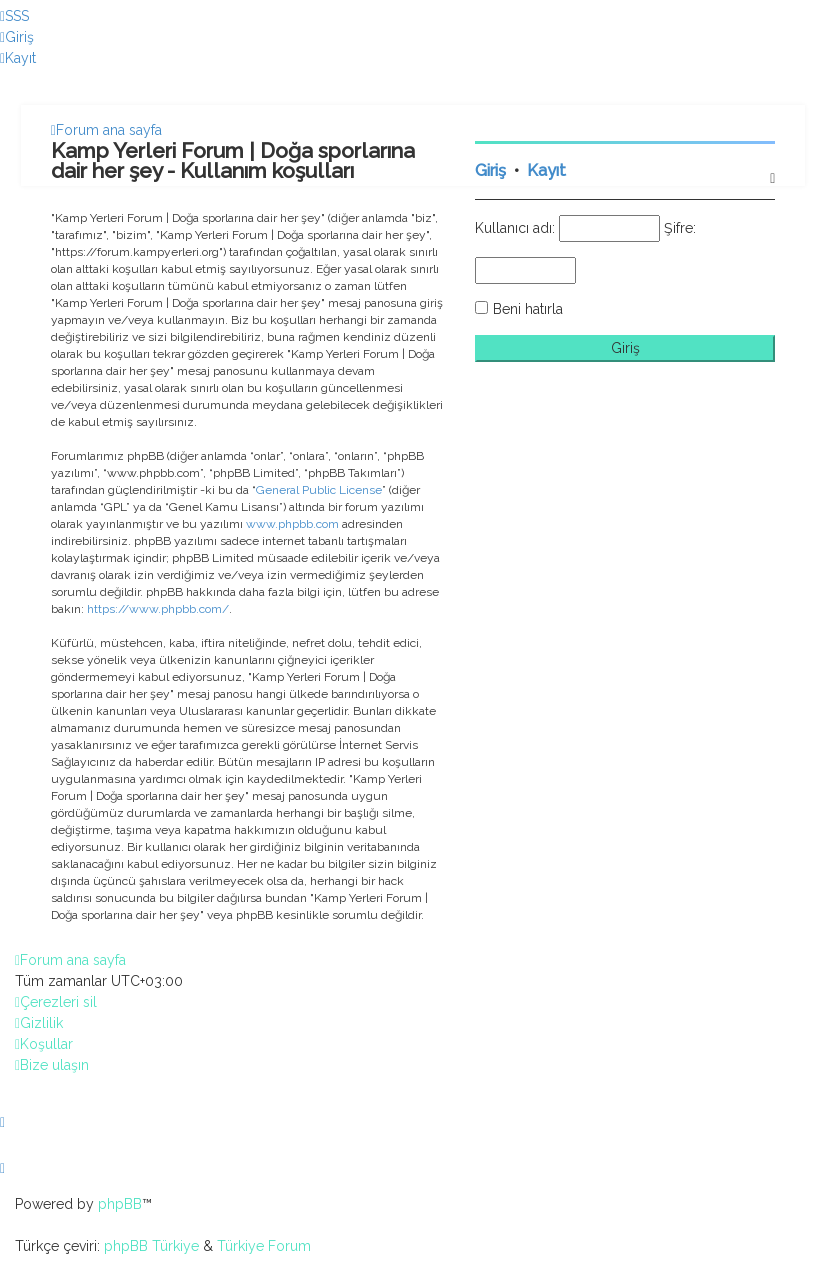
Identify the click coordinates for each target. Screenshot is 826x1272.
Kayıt (546, 170)
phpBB (120, 1204)
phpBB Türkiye (151, 1246)
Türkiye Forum (264, 1246)
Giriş (490, 170)
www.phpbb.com (292, 524)
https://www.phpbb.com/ (158, 609)
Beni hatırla (528, 309)
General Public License (319, 490)
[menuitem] (14, 16)
